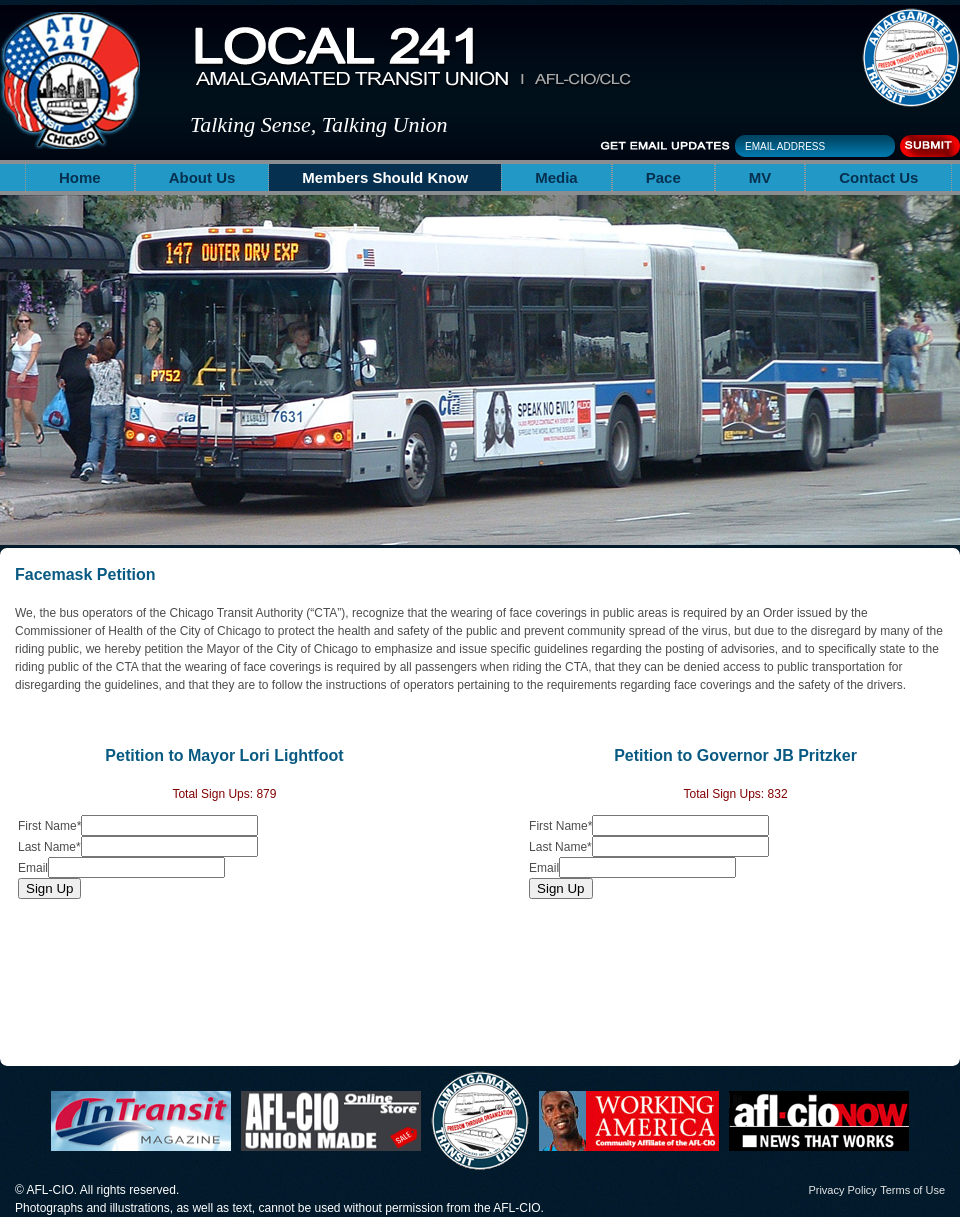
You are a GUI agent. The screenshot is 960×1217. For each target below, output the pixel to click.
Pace (663, 177)
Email (33, 868)
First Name (49, 826)
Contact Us (878, 177)
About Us (202, 177)
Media (556, 177)
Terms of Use (912, 1190)
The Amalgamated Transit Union (911, 58)
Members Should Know (385, 177)
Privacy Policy (842, 1190)
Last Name (49, 847)
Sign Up (49, 888)
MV (760, 177)
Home (80, 177)
